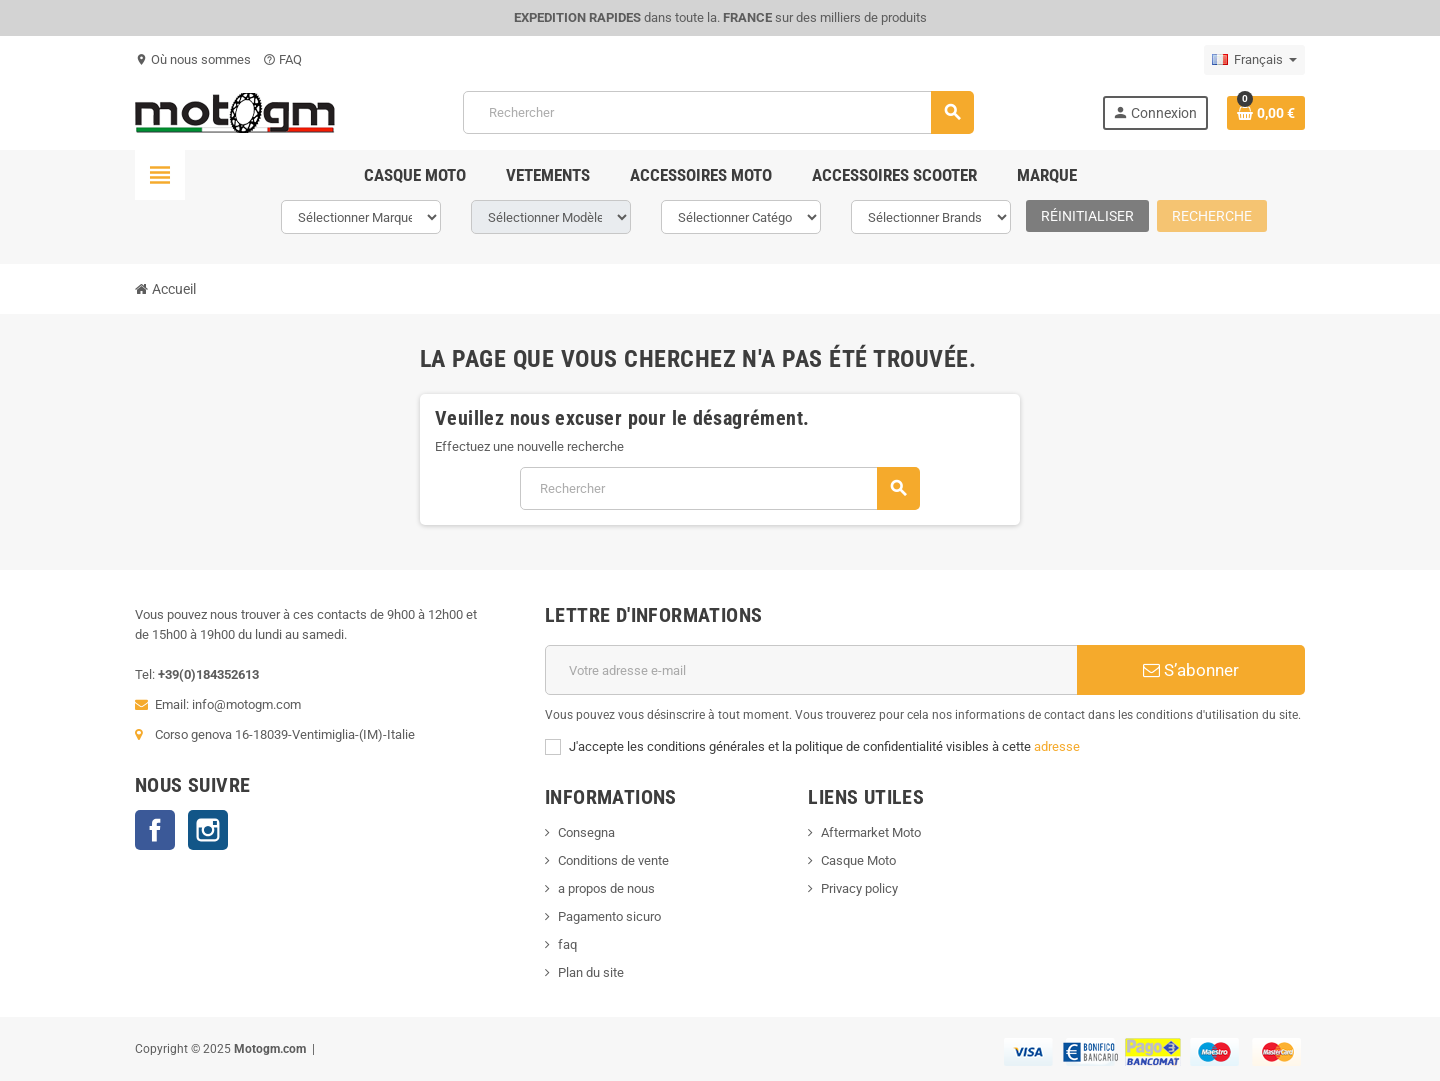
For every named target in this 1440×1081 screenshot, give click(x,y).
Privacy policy (859, 888)
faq (567, 944)
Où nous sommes (193, 59)
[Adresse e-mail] (811, 670)
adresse (1057, 746)
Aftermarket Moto (871, 832)
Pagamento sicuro (609, 916)
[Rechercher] (718, 112)
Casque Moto (858, 860)
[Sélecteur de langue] (1254, 60)
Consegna (586, 832)
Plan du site (591, 972)
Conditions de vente (613, 860)
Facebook (155, 830)
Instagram (208, 830)
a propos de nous (606, 888)
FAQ (282, 59)
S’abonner (1191, 670)
